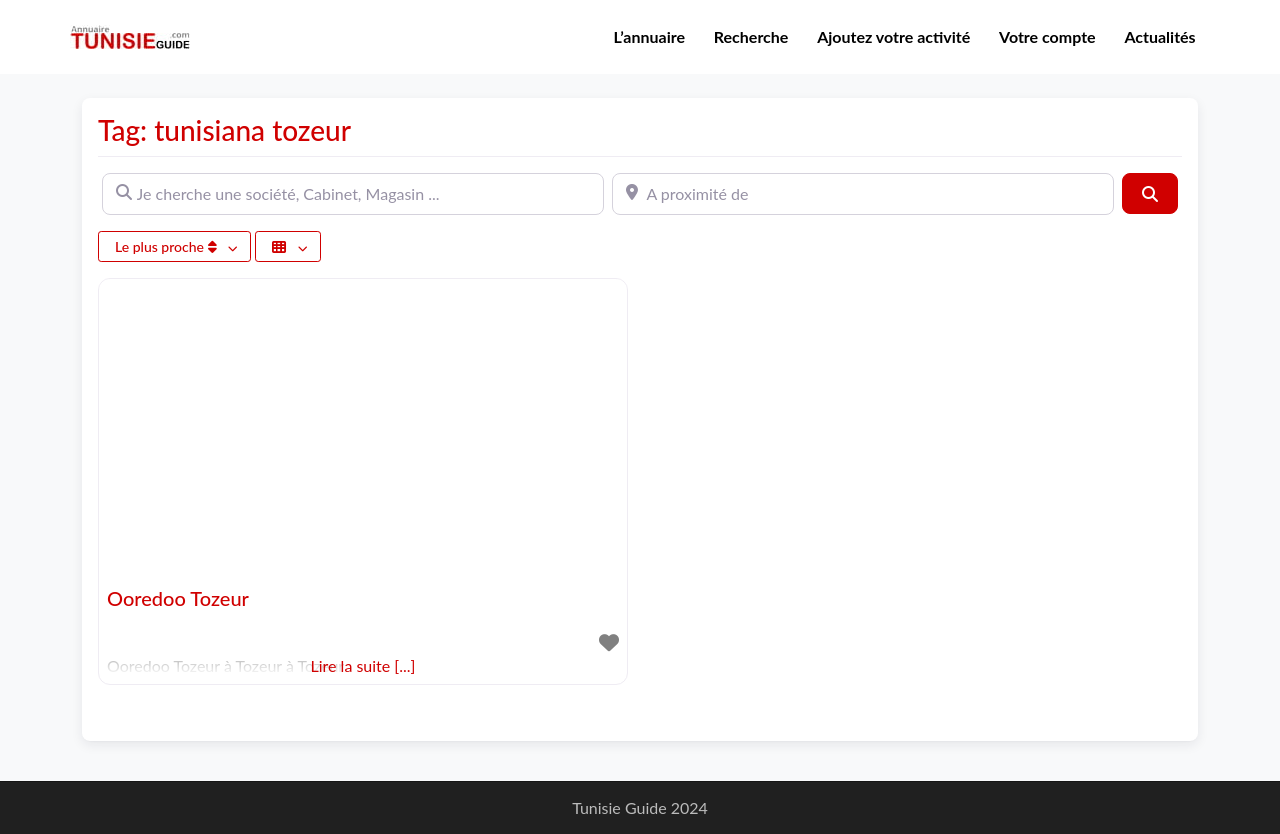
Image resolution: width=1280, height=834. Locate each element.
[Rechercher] (1150, 193)
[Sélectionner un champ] (288, 246)
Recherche (751, 36)
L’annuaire (650, 36)
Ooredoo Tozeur (178, 598)
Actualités (1159, 36)
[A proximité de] (863, 194)
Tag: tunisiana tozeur (224, 130)
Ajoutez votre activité (893, 36)
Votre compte (1047, 36)
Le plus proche (167, 246)
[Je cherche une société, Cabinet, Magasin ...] (353, 194)
